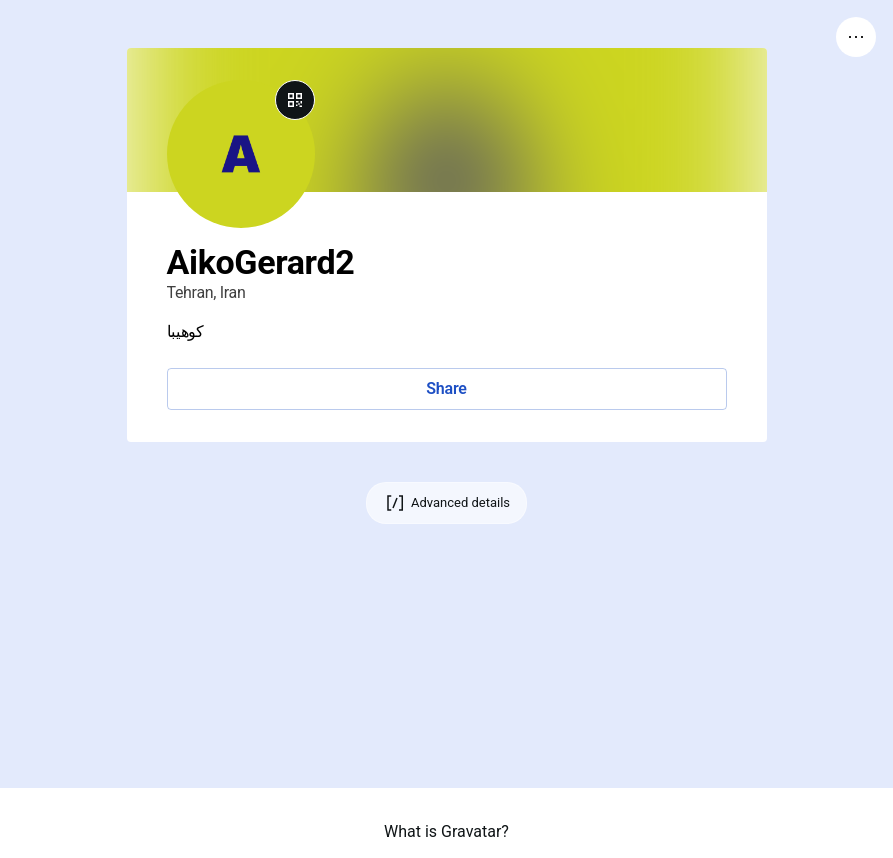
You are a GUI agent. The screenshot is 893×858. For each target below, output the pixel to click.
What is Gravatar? (446, 831)
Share (446, 388)
